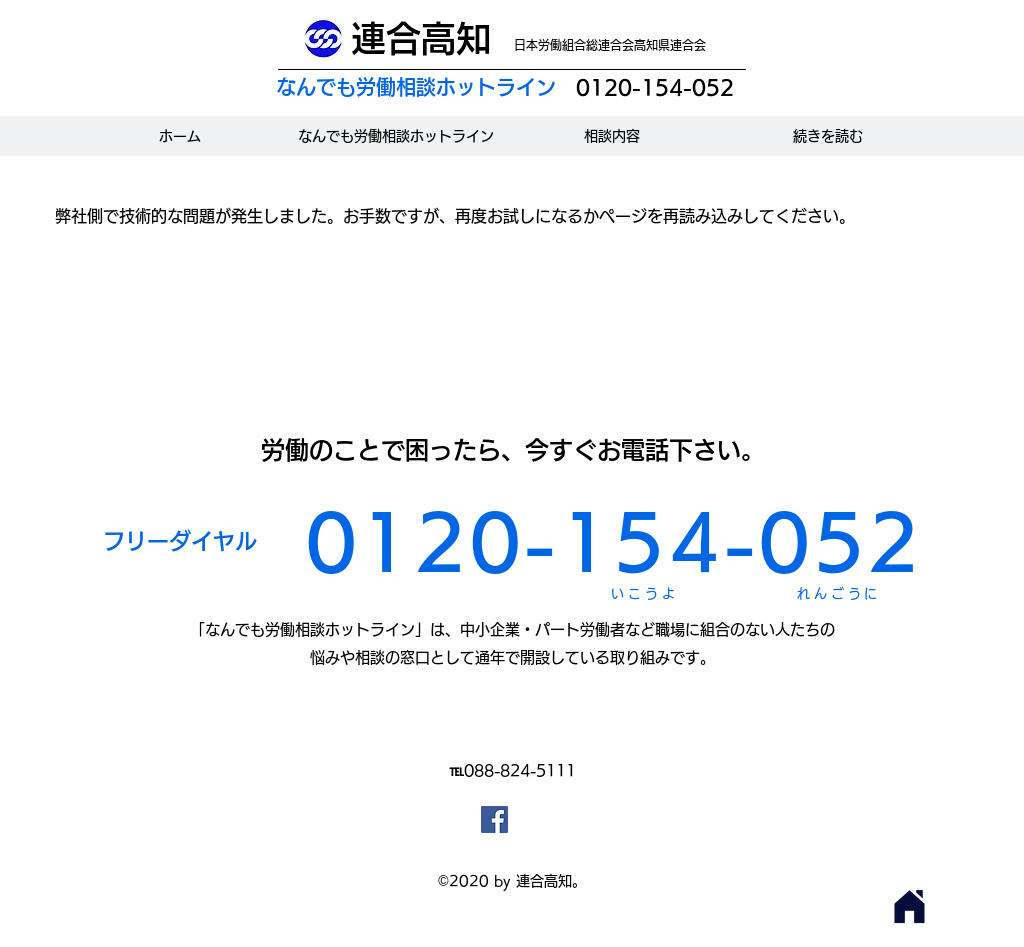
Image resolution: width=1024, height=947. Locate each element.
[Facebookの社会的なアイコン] (494, 819)
